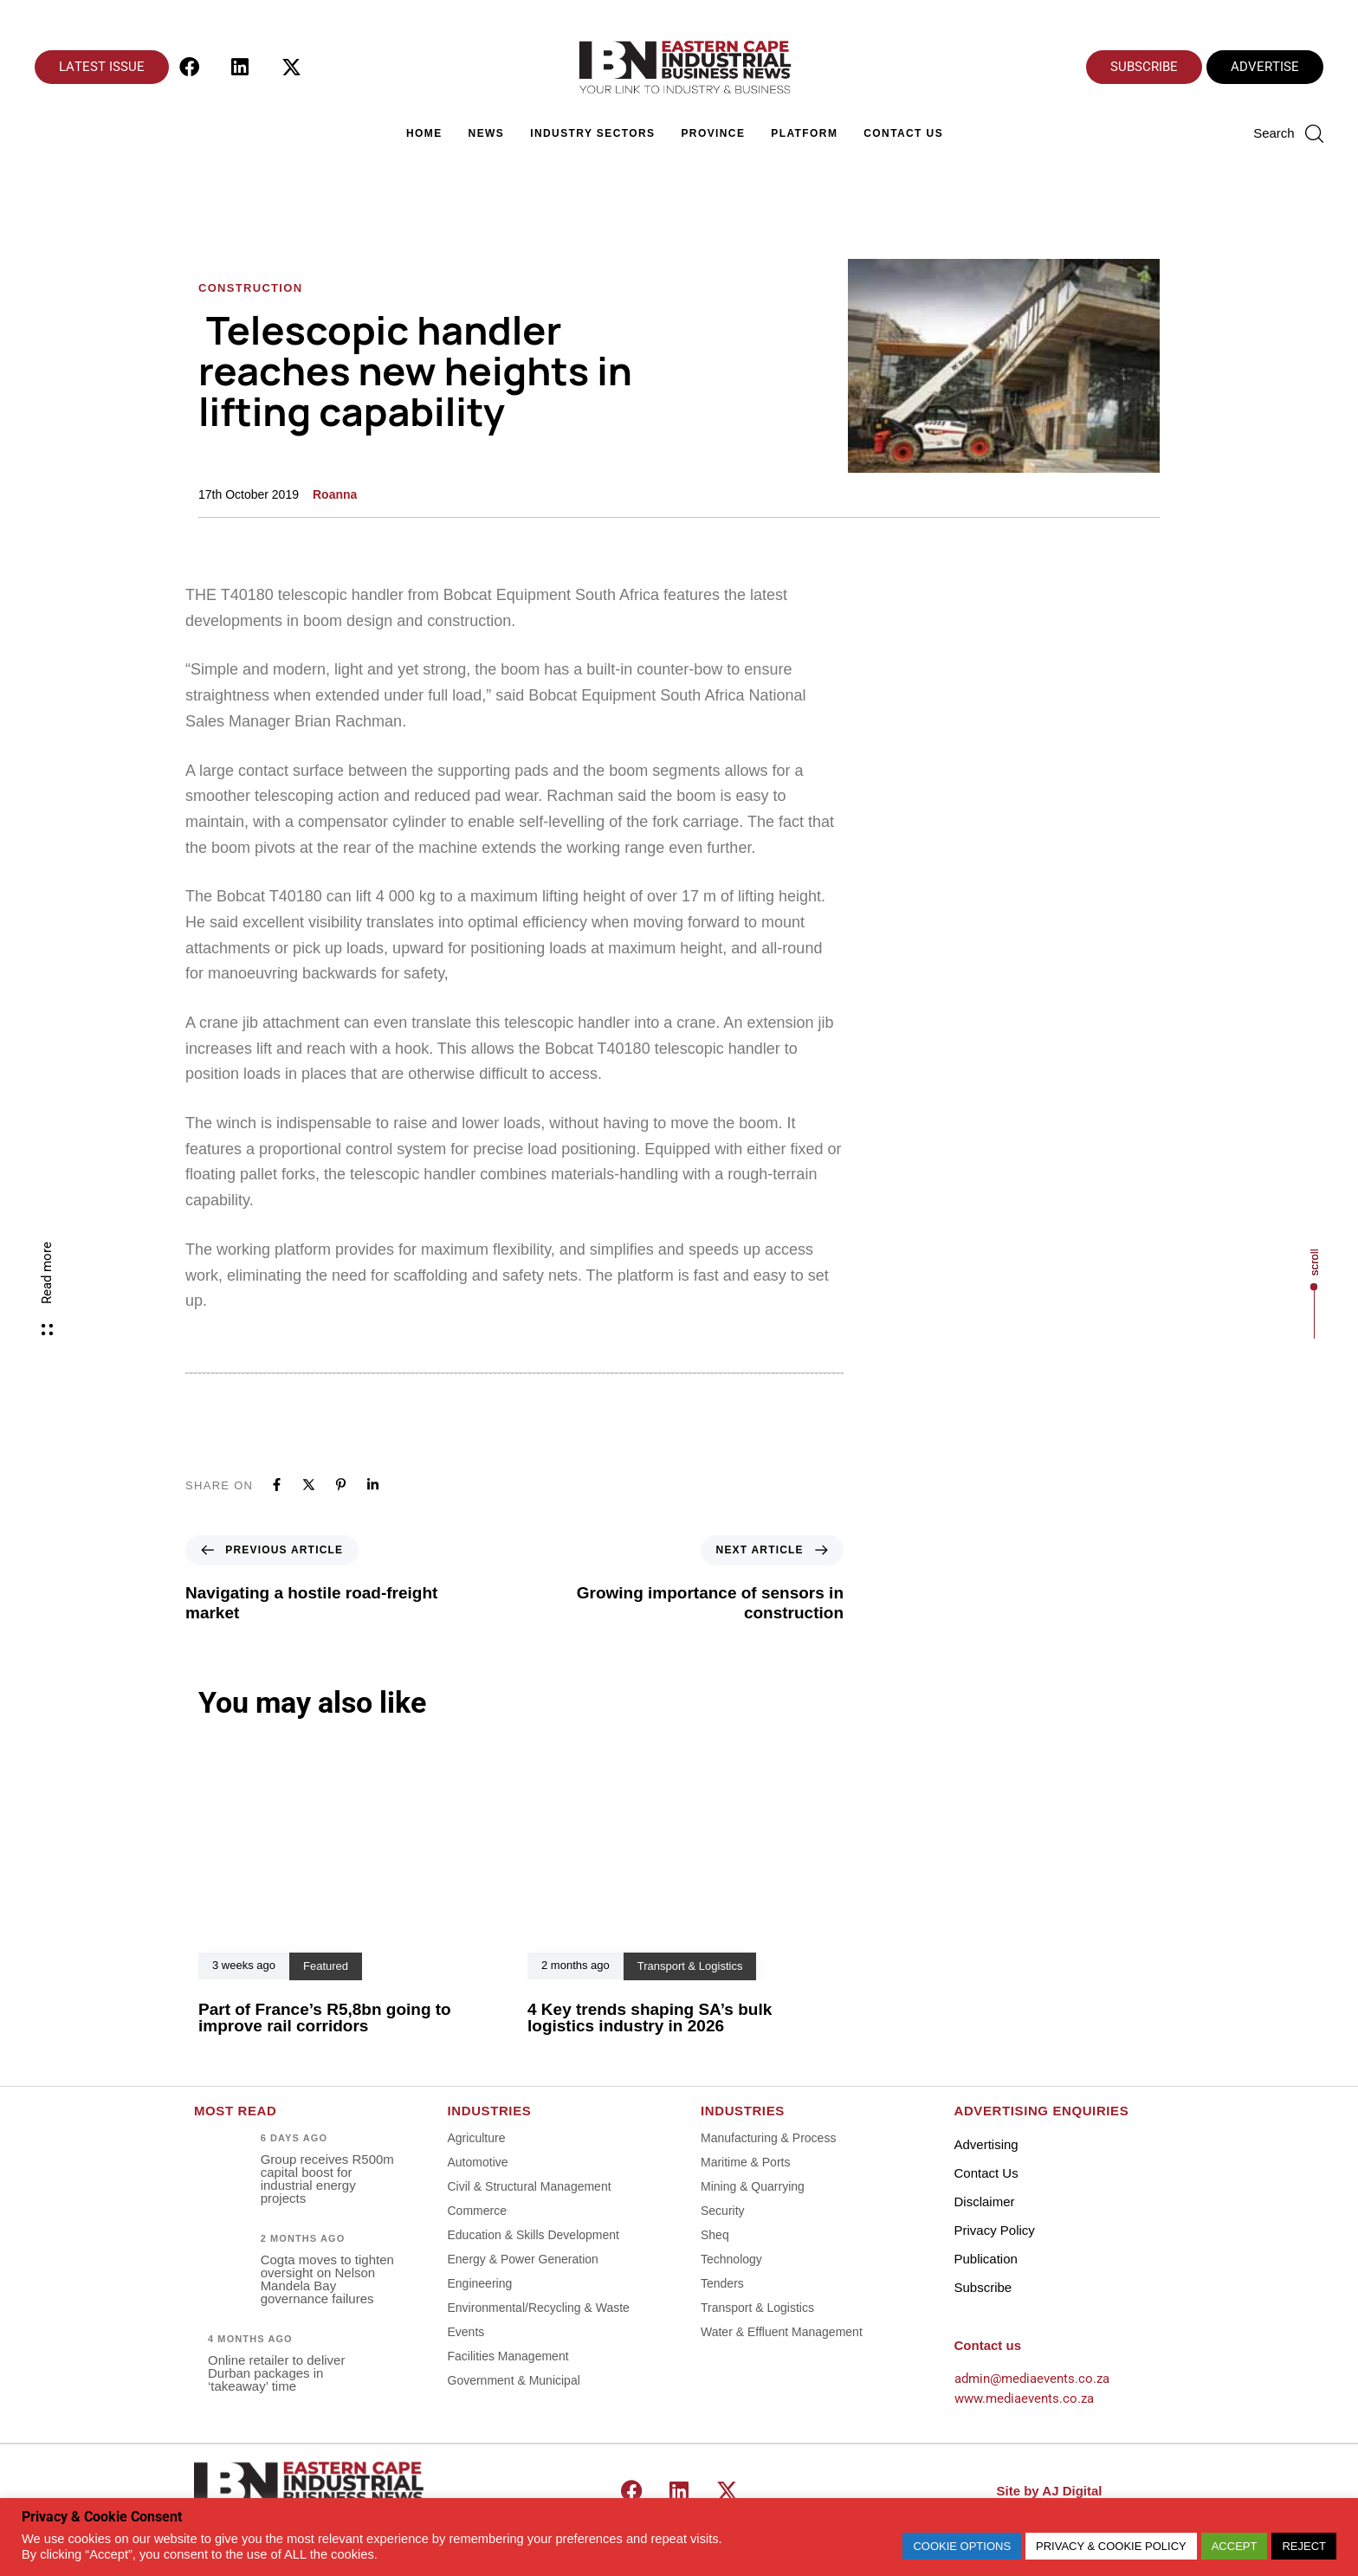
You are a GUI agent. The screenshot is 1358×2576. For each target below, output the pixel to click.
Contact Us (903, 133)
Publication (986, 2258)
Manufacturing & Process (768, 2138)
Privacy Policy (994, 2230)
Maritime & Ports (745, 2162)
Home (424, 133)
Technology (731, 2259)
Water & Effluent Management (782, 2332)
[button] (1288, 133)
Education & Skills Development (533, 2235)
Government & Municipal (514, 2380)
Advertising (986, 2144)
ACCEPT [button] (1235, 2546)
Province (713, 133)
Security (723, 2211)
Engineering (480, 2283)
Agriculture (477, 2138)
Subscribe (983, 2287)
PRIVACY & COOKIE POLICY (1111, 2546)
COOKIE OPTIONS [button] (962, 2546)
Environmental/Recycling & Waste (539, 2308)
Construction (250, 287)
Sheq (715, 2235)
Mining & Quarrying (753, 2186)
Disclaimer (984, 2201)
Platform (804, 133)
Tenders (722, 2283)
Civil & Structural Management (529, 2186)
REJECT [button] (1304, 2546)
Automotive (478, 2162)
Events (466, 2332)
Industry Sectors (592, 133)
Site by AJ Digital (1050, 2490)
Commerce (477, 2211)
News (487, 133)
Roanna (335, 494)
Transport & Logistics (757, 2308)
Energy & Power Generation (523, 2259)
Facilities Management (508, 2356)
